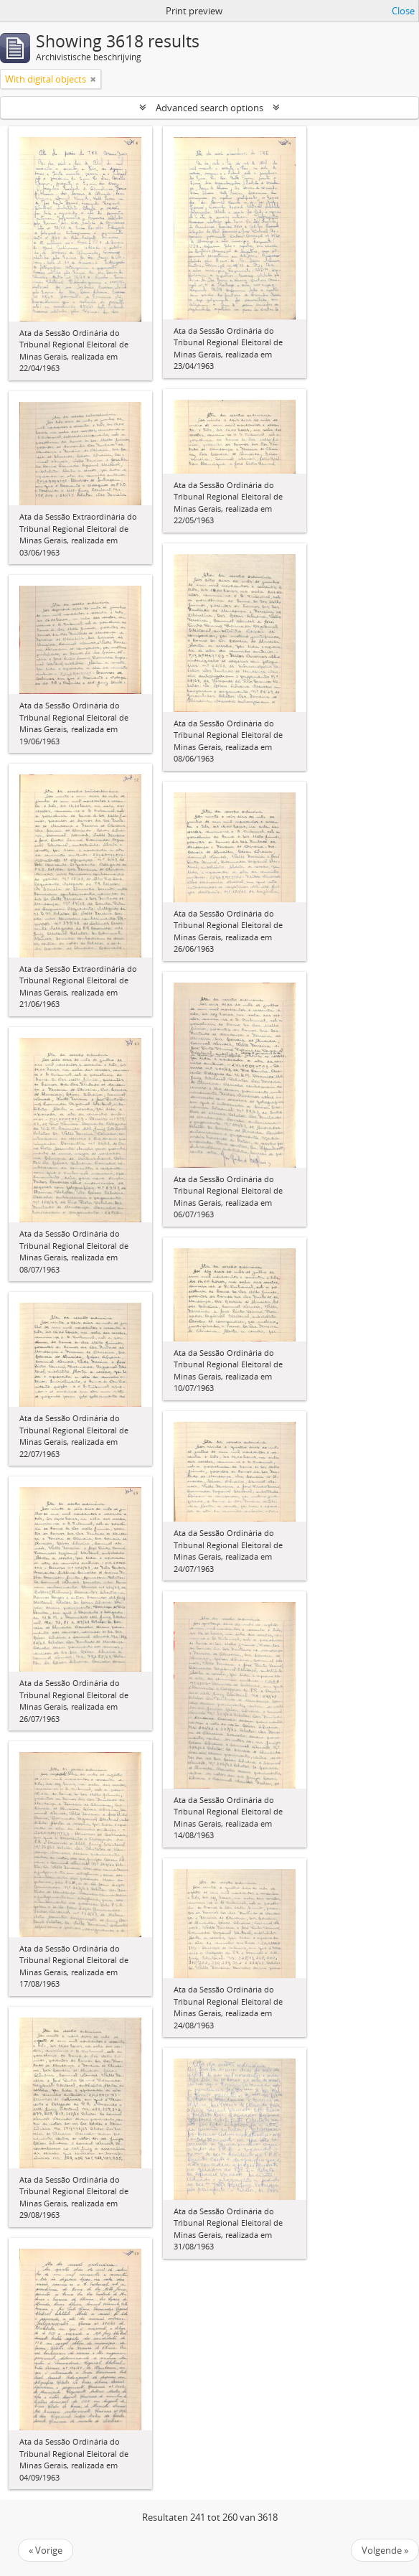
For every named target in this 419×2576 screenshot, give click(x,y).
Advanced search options (209, 107)
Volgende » (385, 2550)
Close (403, 10)
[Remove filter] (93, 79)
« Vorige (45, 2550)
